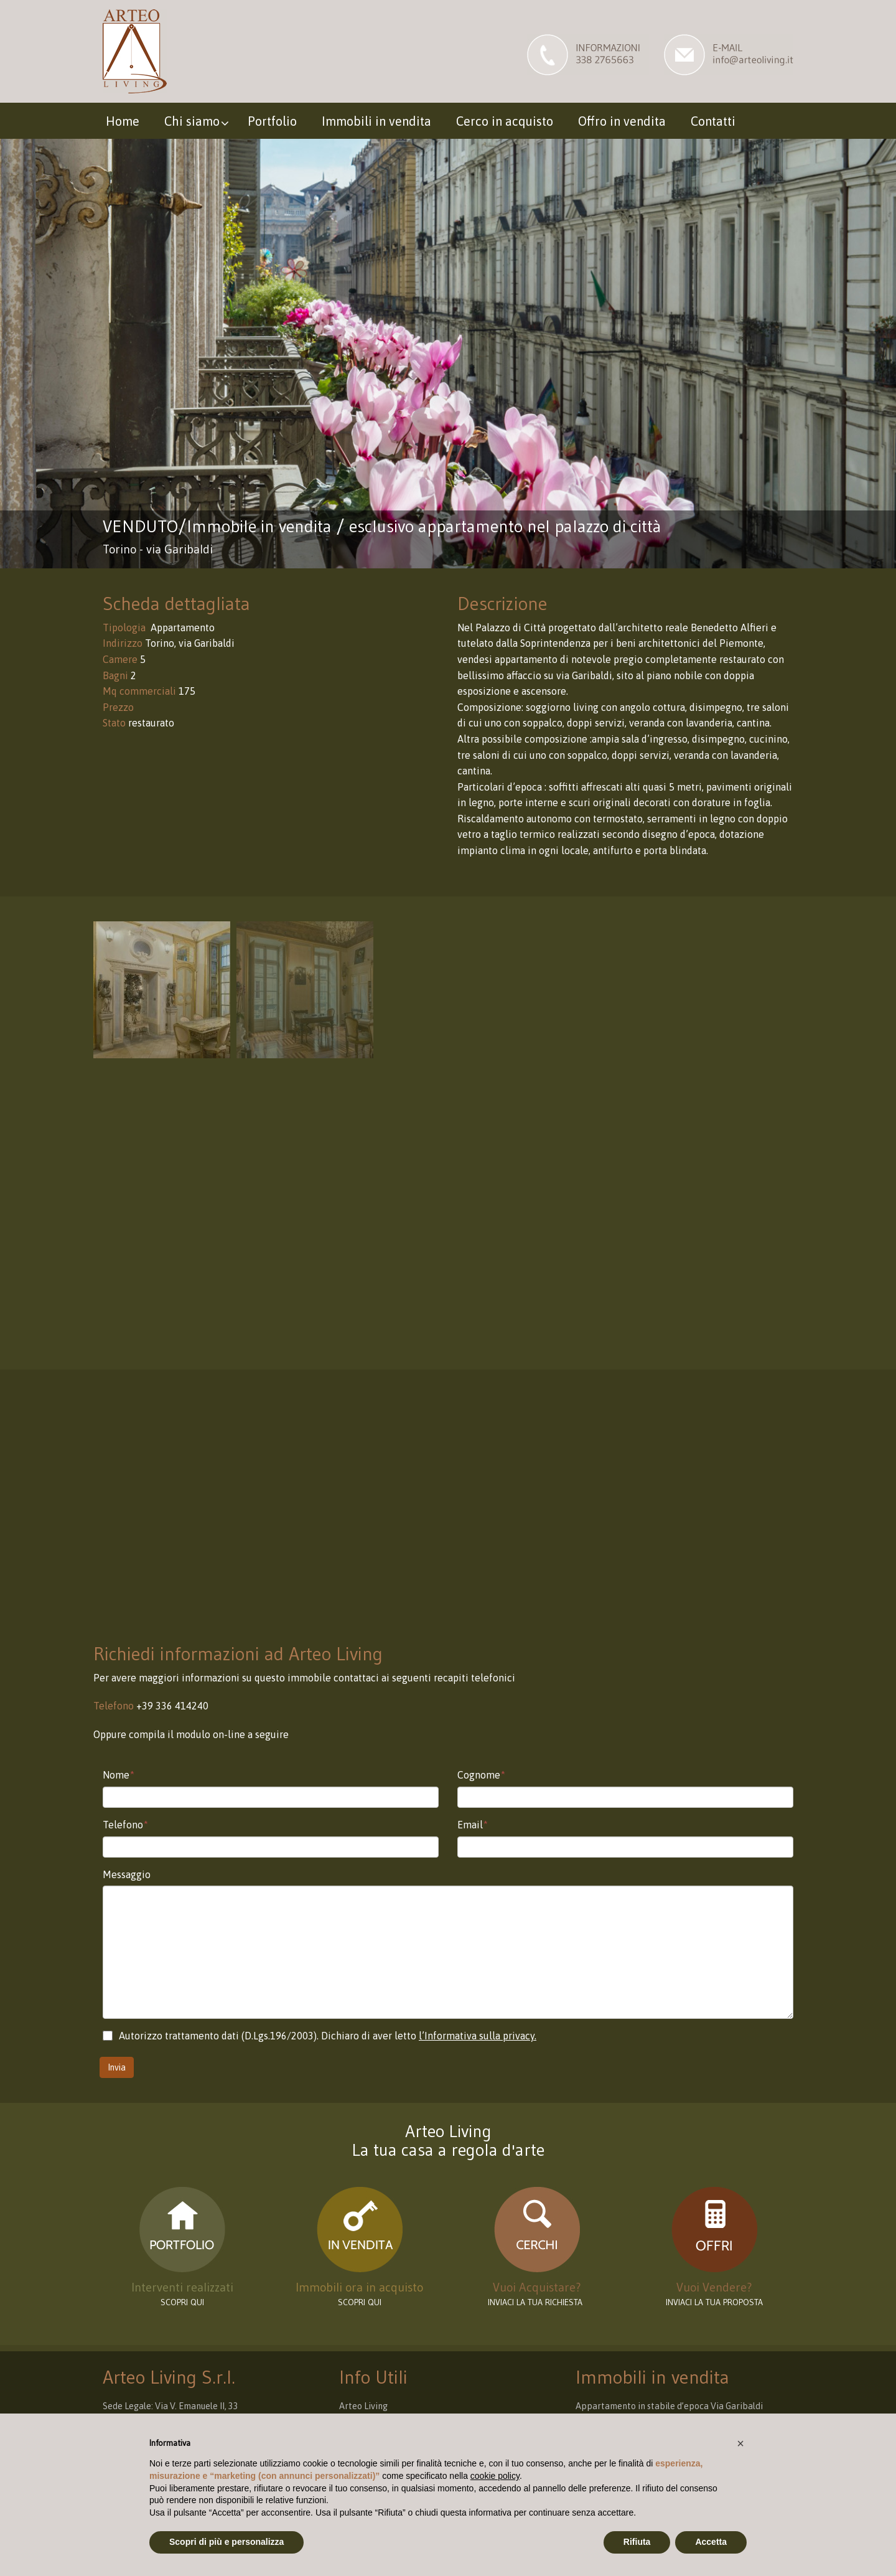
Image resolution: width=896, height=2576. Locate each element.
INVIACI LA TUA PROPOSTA (714, 2302)
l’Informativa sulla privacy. (477, 2035)
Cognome (481, 1774)
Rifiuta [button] (637, 2542)
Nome (118, 1774)
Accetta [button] (711, 2542)
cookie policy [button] (495, 2476)
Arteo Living (363, 2406)
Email (472, 1824)
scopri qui (182, 2302)
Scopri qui (359, 2302)
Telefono (125, 1824)
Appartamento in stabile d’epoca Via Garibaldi (669, 2406)
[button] (740, 2443)
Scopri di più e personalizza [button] (226, 2542)
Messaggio (127, 1874)
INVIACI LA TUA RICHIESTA (537, 2302)
